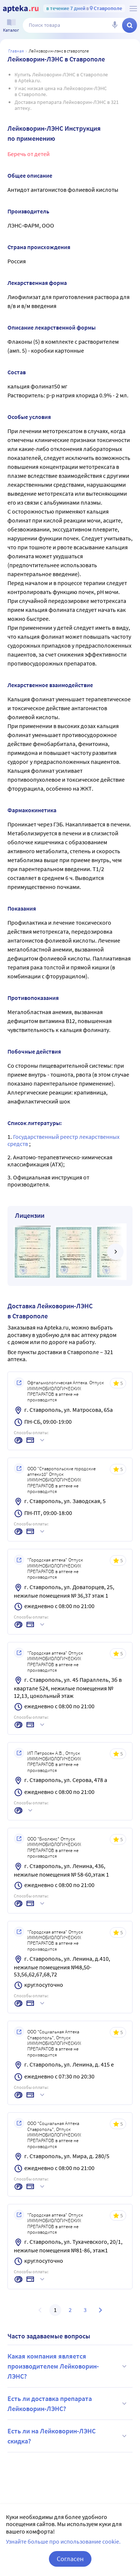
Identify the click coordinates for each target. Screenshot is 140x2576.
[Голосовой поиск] (115, 25)
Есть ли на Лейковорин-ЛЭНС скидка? (68, 2436)
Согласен (70, 2558)
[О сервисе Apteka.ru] (133, 8)
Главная (16, 51)
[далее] (115, 1251)
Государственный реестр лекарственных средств (63, 1140)
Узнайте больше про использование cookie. (63, 2541)
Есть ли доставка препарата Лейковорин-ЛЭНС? (68, 2403)
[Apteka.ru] (20, 8)
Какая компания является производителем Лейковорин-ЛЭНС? (68, 2366)
